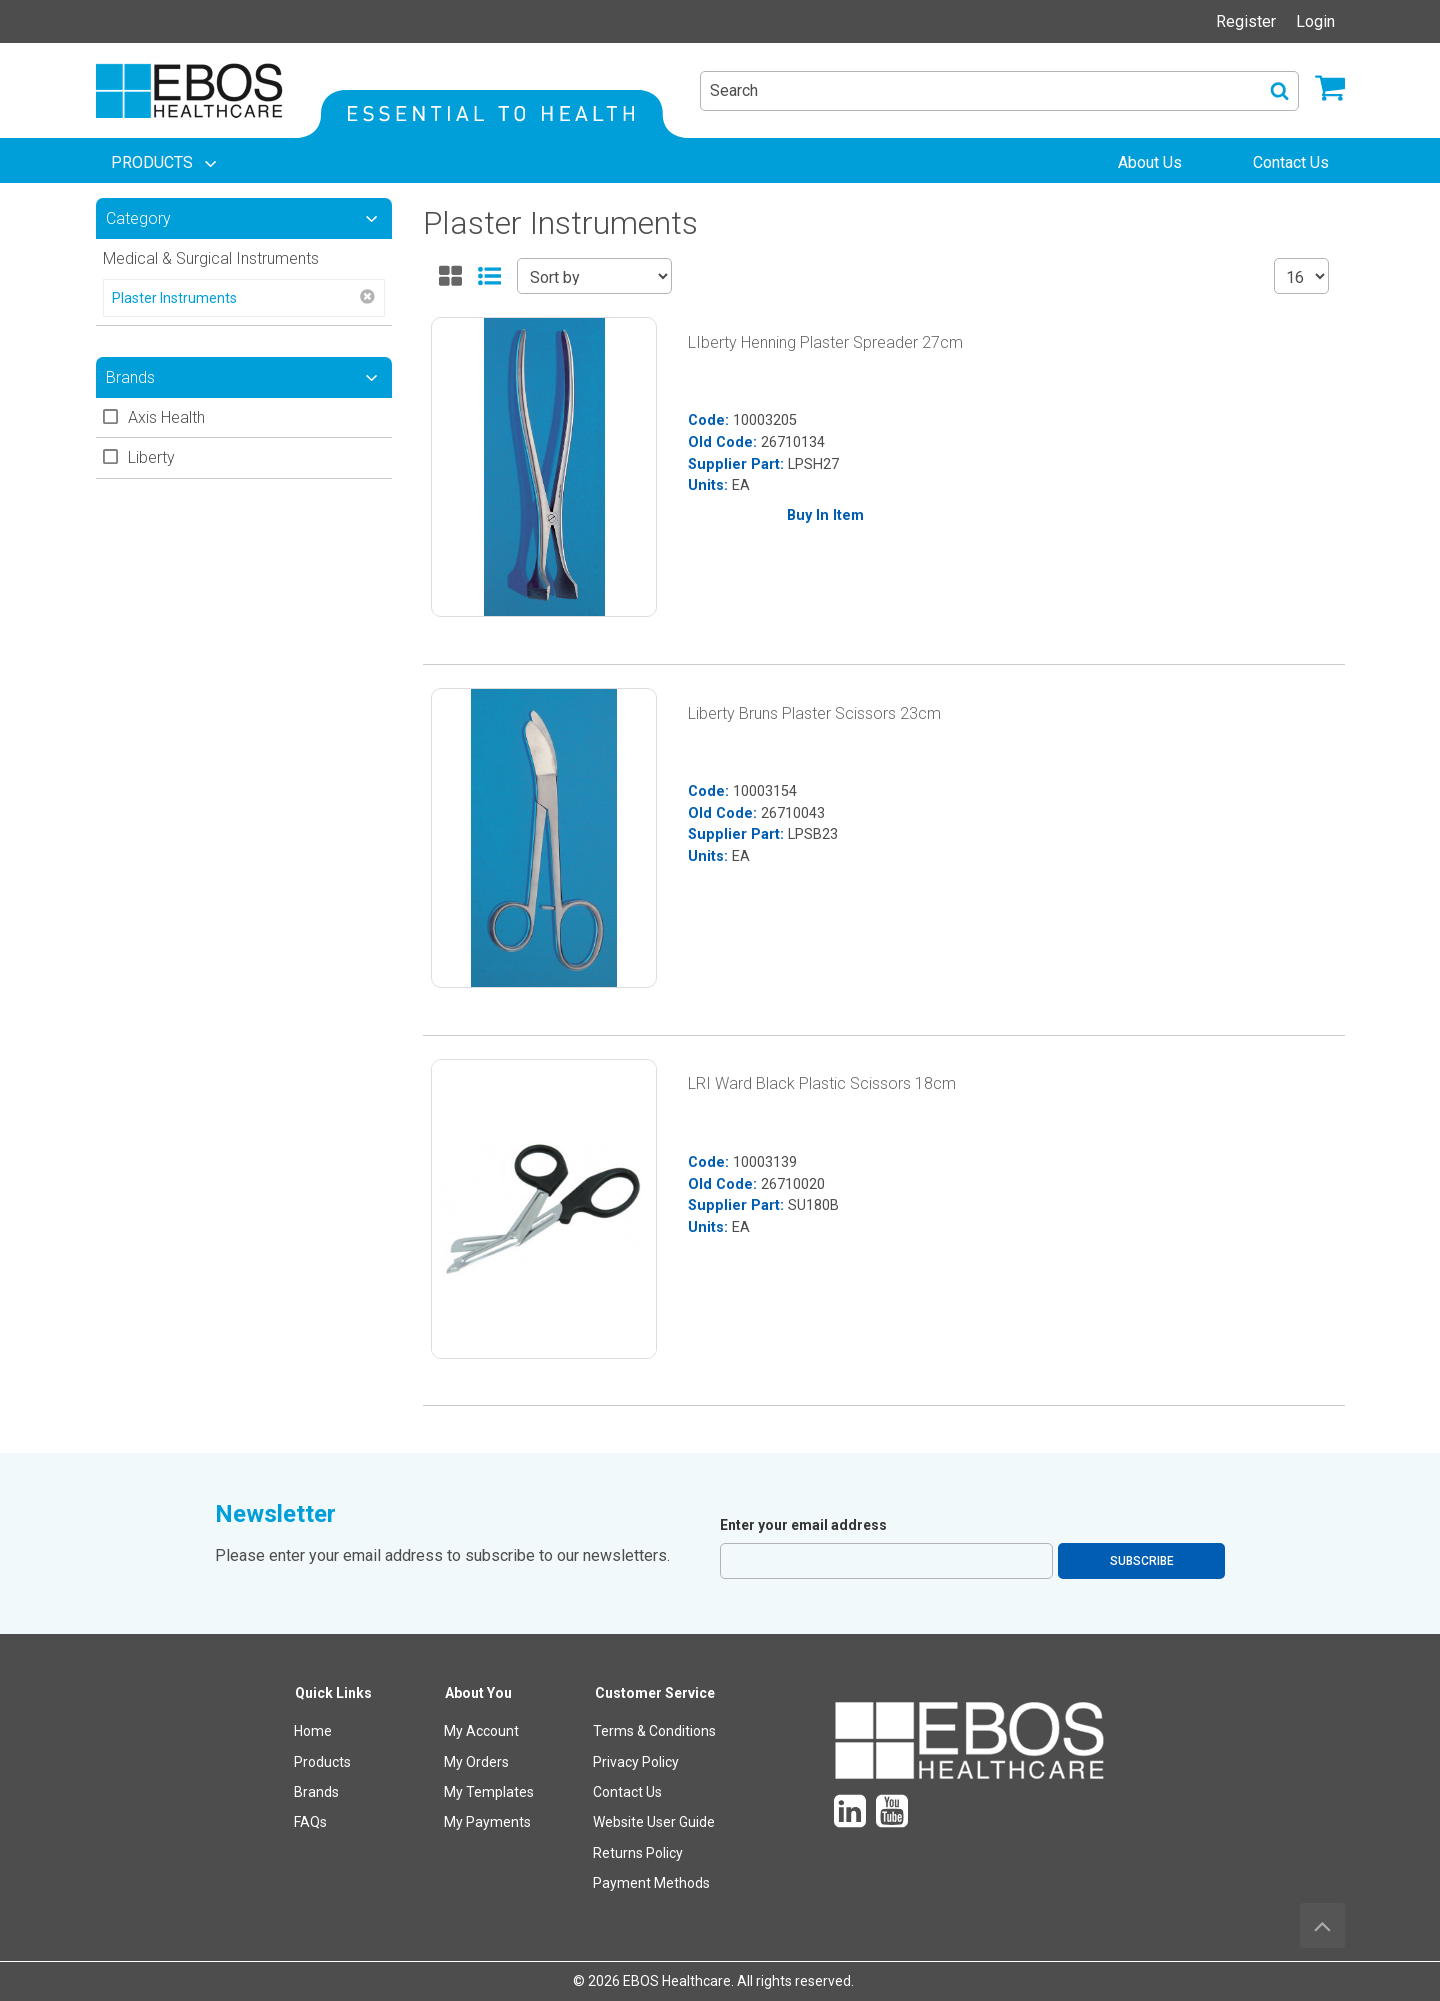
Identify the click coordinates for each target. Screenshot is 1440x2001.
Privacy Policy (636, 1762)
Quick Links (333, 1693)
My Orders (476, 1762)
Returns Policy (638, 1853)
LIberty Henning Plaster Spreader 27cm (825, 342)
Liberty (151, 457)
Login (1315, 21)
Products (322, 1762)
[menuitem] (166, 163)
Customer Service (655, 1693)
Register (1246, 21)
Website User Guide (654, 1822)
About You (478, 1693)
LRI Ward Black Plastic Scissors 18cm (822, 1083)
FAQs (310, 1822)
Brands (316, 1792)
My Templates (489, 1792)
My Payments (487, 1822)
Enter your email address (803, 1525)
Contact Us (627, 1792)
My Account (481, 1731)
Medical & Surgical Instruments (211, 258)
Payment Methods (651, 1883)
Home (313, 1731)
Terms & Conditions (654, 1731)
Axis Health (166, 417)
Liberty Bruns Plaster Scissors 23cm (814, 713)
